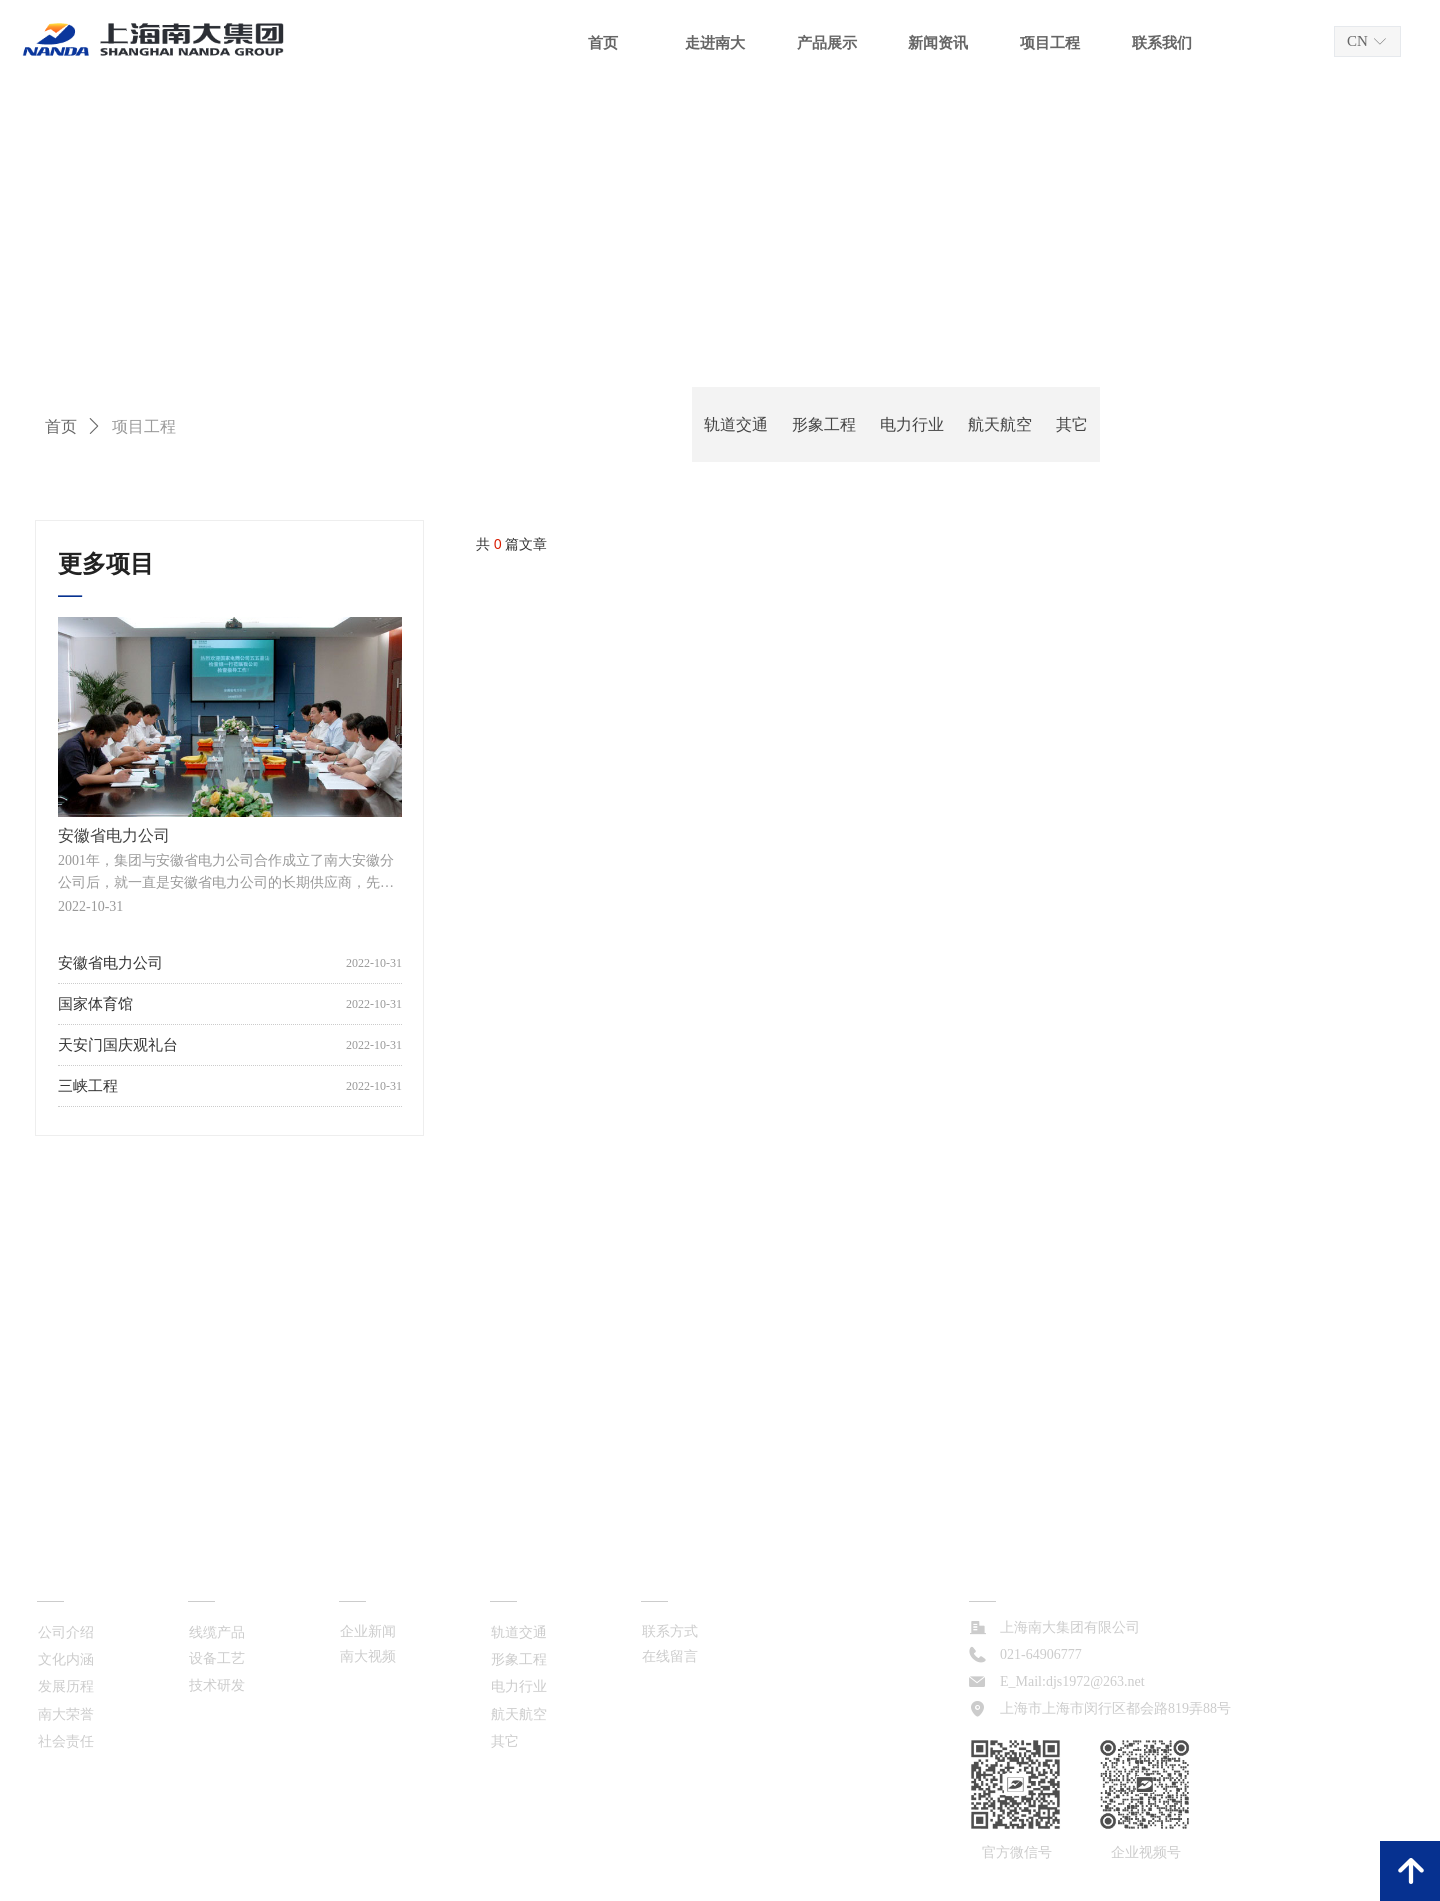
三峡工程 (88, 1086)
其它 (1072, 424)
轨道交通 (736, 424)
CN (1357, 41)
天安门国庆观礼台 (118, 1045)
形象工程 (824, 424)
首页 (61, 426)
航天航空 (1000, 424)
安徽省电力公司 (110, 963)
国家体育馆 (95, 1004)
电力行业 (912, 424)
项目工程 (144, 426)
